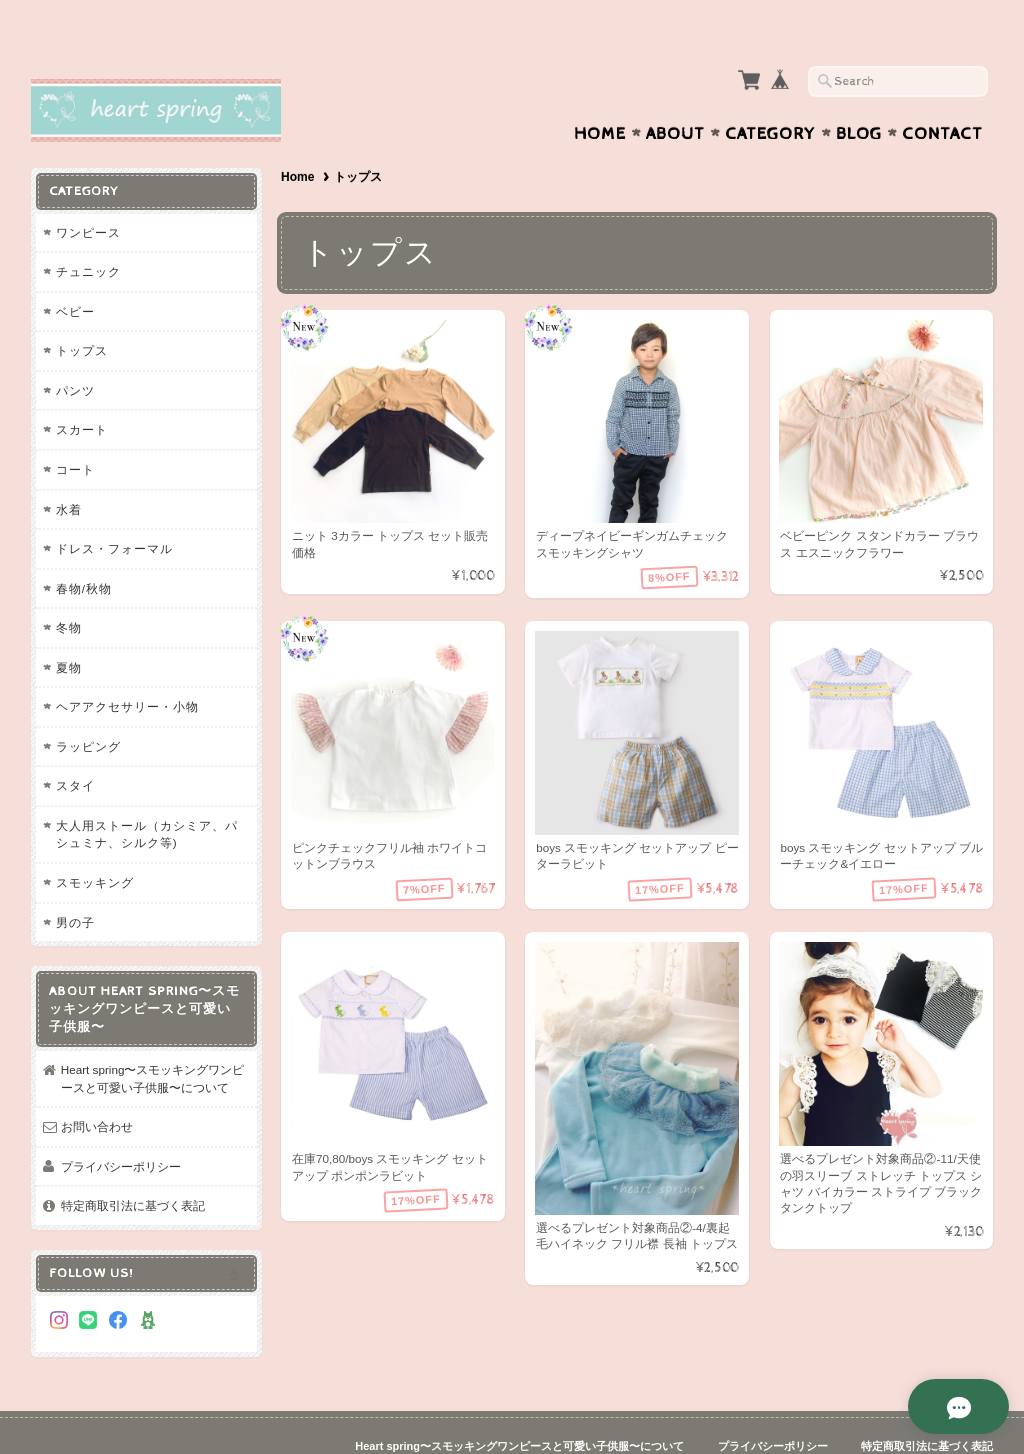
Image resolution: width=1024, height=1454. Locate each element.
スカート (82, 390)
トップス (82, 311)
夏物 (69, 628)
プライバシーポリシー (121, 1127)
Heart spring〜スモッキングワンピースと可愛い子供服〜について (153, 1039)
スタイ (75, 746)
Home (600, 95)
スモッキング (95, 843)
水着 (69, 470)
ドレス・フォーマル (114, 509)
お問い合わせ (97, 1087)
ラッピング (88, 707)
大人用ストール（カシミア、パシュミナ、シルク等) (147, 795)
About (675, 95)
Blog (859, 95)
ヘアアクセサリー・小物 (127, 667)
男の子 (75, 883)
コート (75, 430)
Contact (942, 95)
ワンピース (88, 193)
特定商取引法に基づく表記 (133, 1166)
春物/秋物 (84, 549)
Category (770, 95)
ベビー (75, 272)
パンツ (75, 351)
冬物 (69, 588)
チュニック (88, 232)
